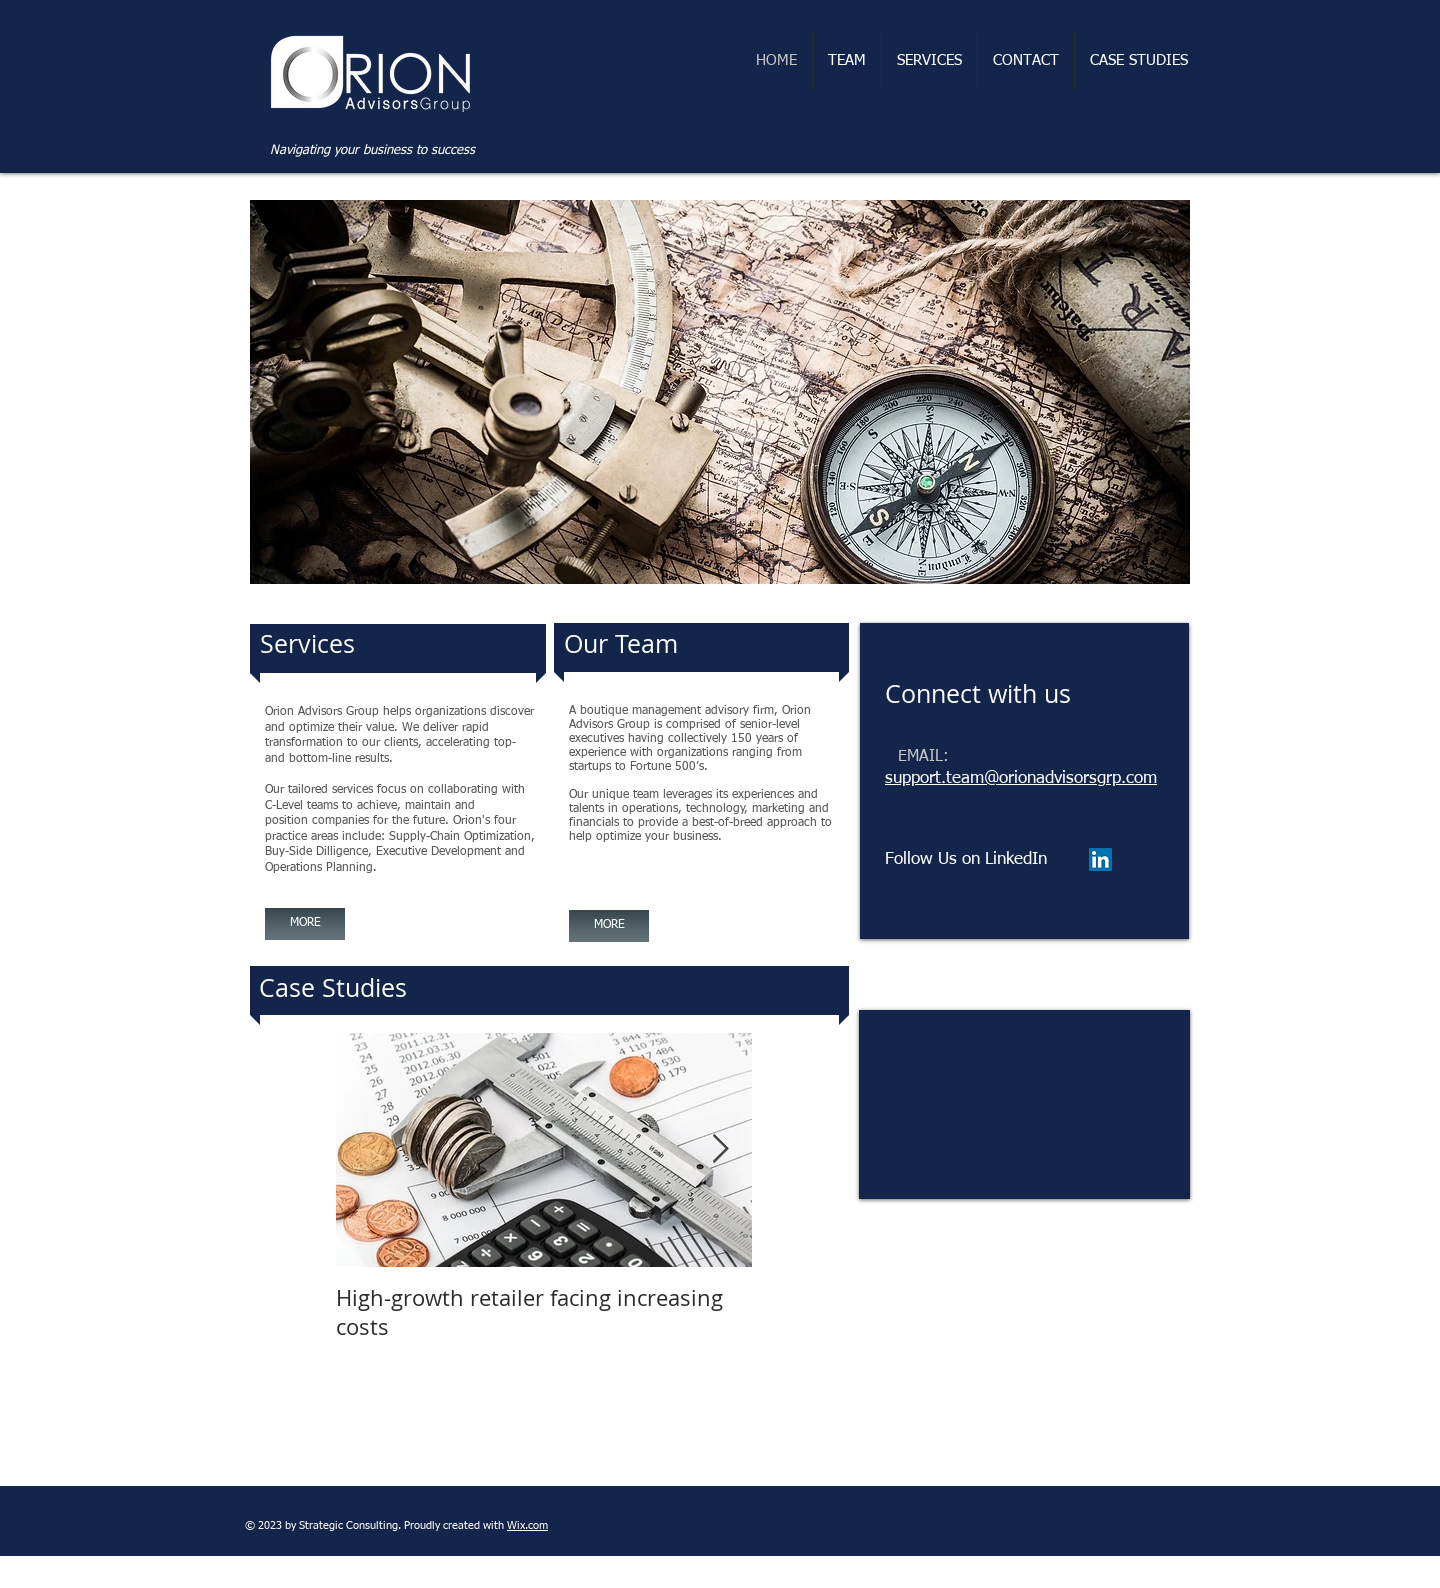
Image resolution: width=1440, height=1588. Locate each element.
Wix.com (527, 1525)
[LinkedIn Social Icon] (1100, 859)
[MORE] (305, 924)
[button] (720, 392)
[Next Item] (720, 1150)
